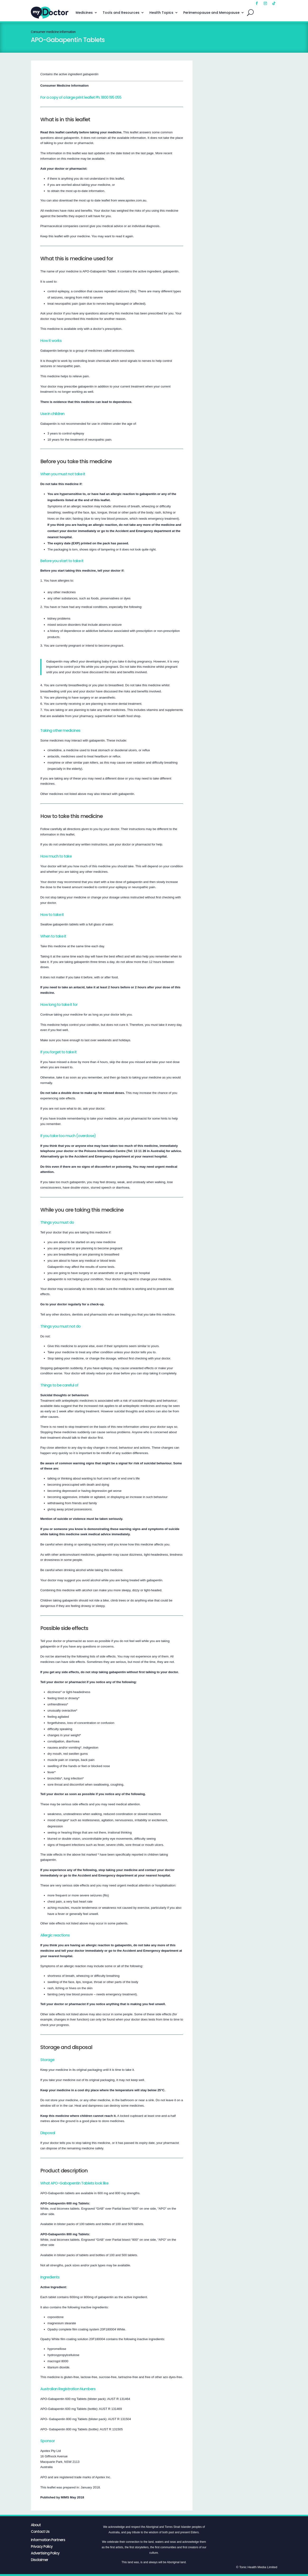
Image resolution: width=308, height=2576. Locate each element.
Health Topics (161, 12)
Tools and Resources (121, 12)
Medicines (84, 12)
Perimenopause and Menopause (211, 12)
